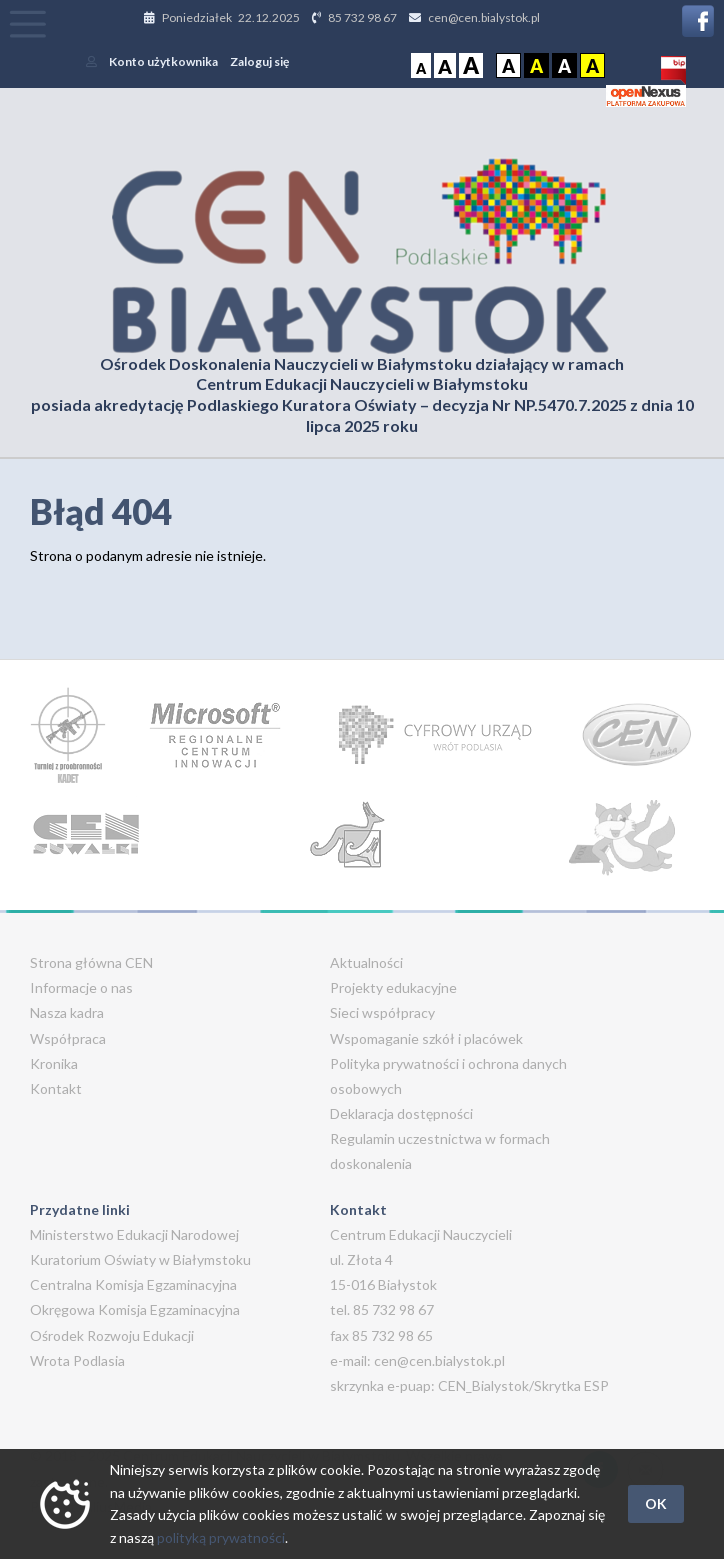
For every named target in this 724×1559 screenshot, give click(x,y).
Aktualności (366, 962)
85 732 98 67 (362, 17)
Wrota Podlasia (77, 1360)
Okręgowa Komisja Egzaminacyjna (135, 1309)
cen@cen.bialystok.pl (484, 17)
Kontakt (56, 1088)
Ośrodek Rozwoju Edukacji (112, 1335)
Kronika (54, 1063)
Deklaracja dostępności (401, 1113)
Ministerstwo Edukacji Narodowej (134, 1234)
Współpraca (68, 1038)
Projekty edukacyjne (393, 987)
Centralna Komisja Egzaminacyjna (133, 1284)
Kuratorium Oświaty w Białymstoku (140, 1259)
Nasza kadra (67, 1012)
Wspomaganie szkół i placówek (426, 1038)
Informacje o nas (81, 987)
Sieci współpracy (382, 1012)
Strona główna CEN (91, 962)
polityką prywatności (221, 1537)
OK (656, 1503)
